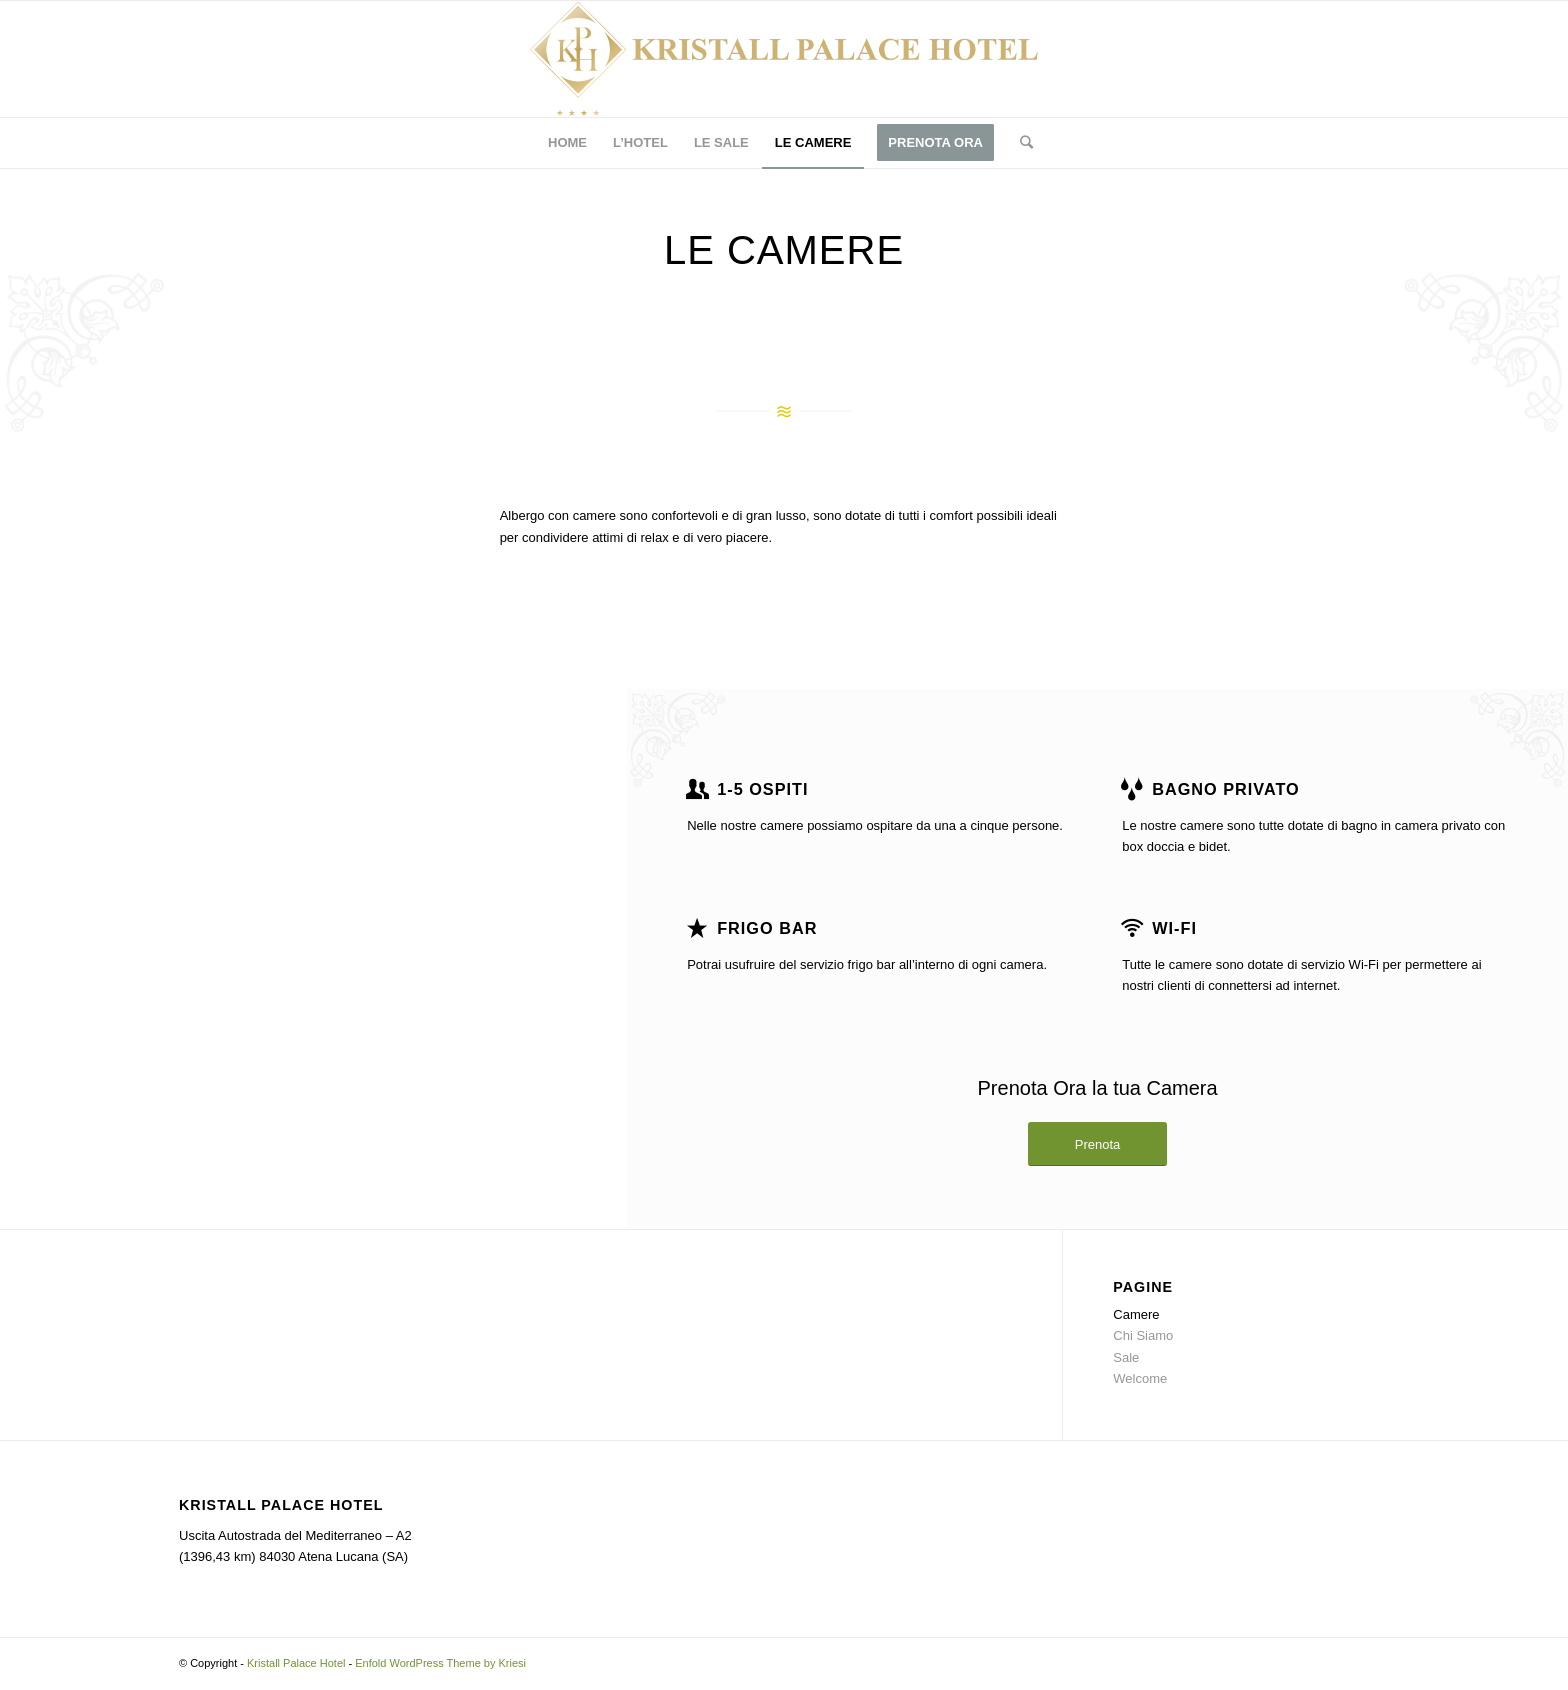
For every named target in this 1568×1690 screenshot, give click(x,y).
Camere (1136, 1314)
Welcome (1140, 1378)
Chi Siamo (1143, 1335)
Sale (1126, 1357)
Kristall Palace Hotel (296, 1663)
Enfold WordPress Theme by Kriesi (440, 1663)
